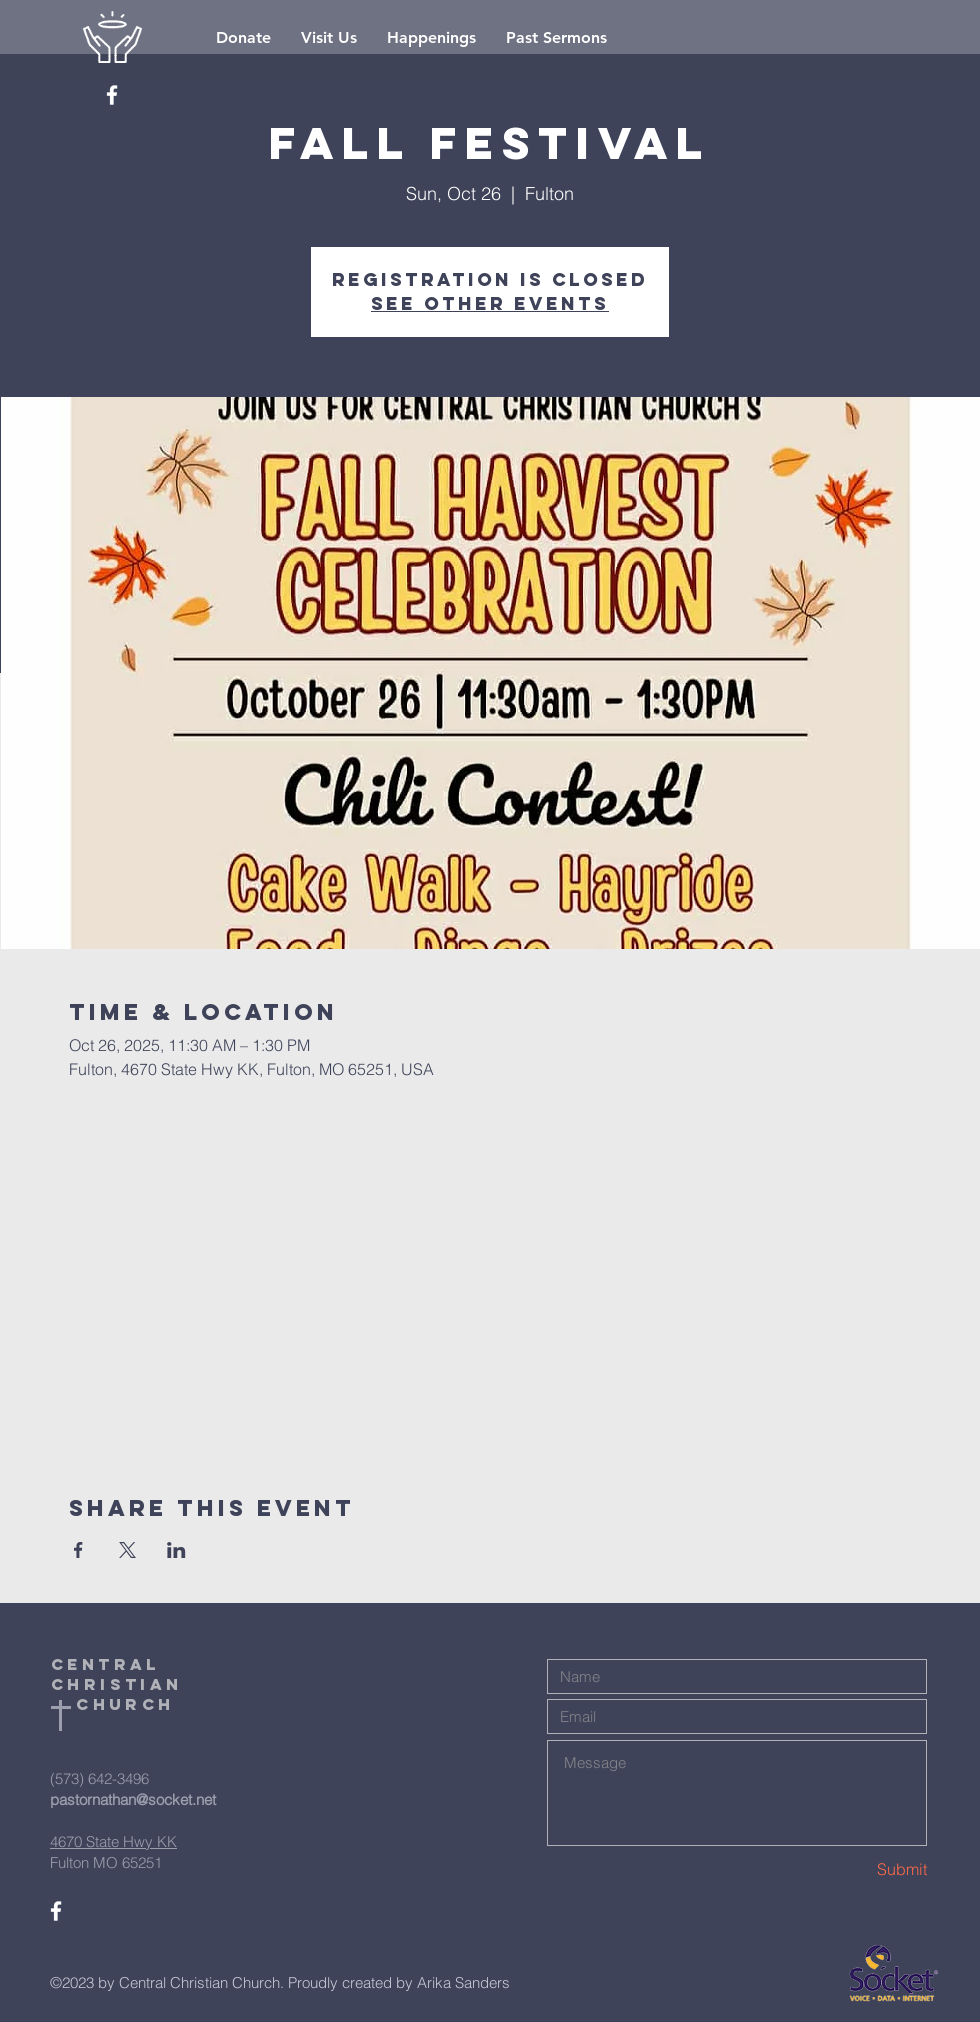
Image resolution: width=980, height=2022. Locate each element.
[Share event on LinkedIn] (176, 1550)
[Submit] (856, 1869)
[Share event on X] (127, 1550)
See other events (490, 303)
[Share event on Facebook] (78, 1550)
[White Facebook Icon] (112, 95)
